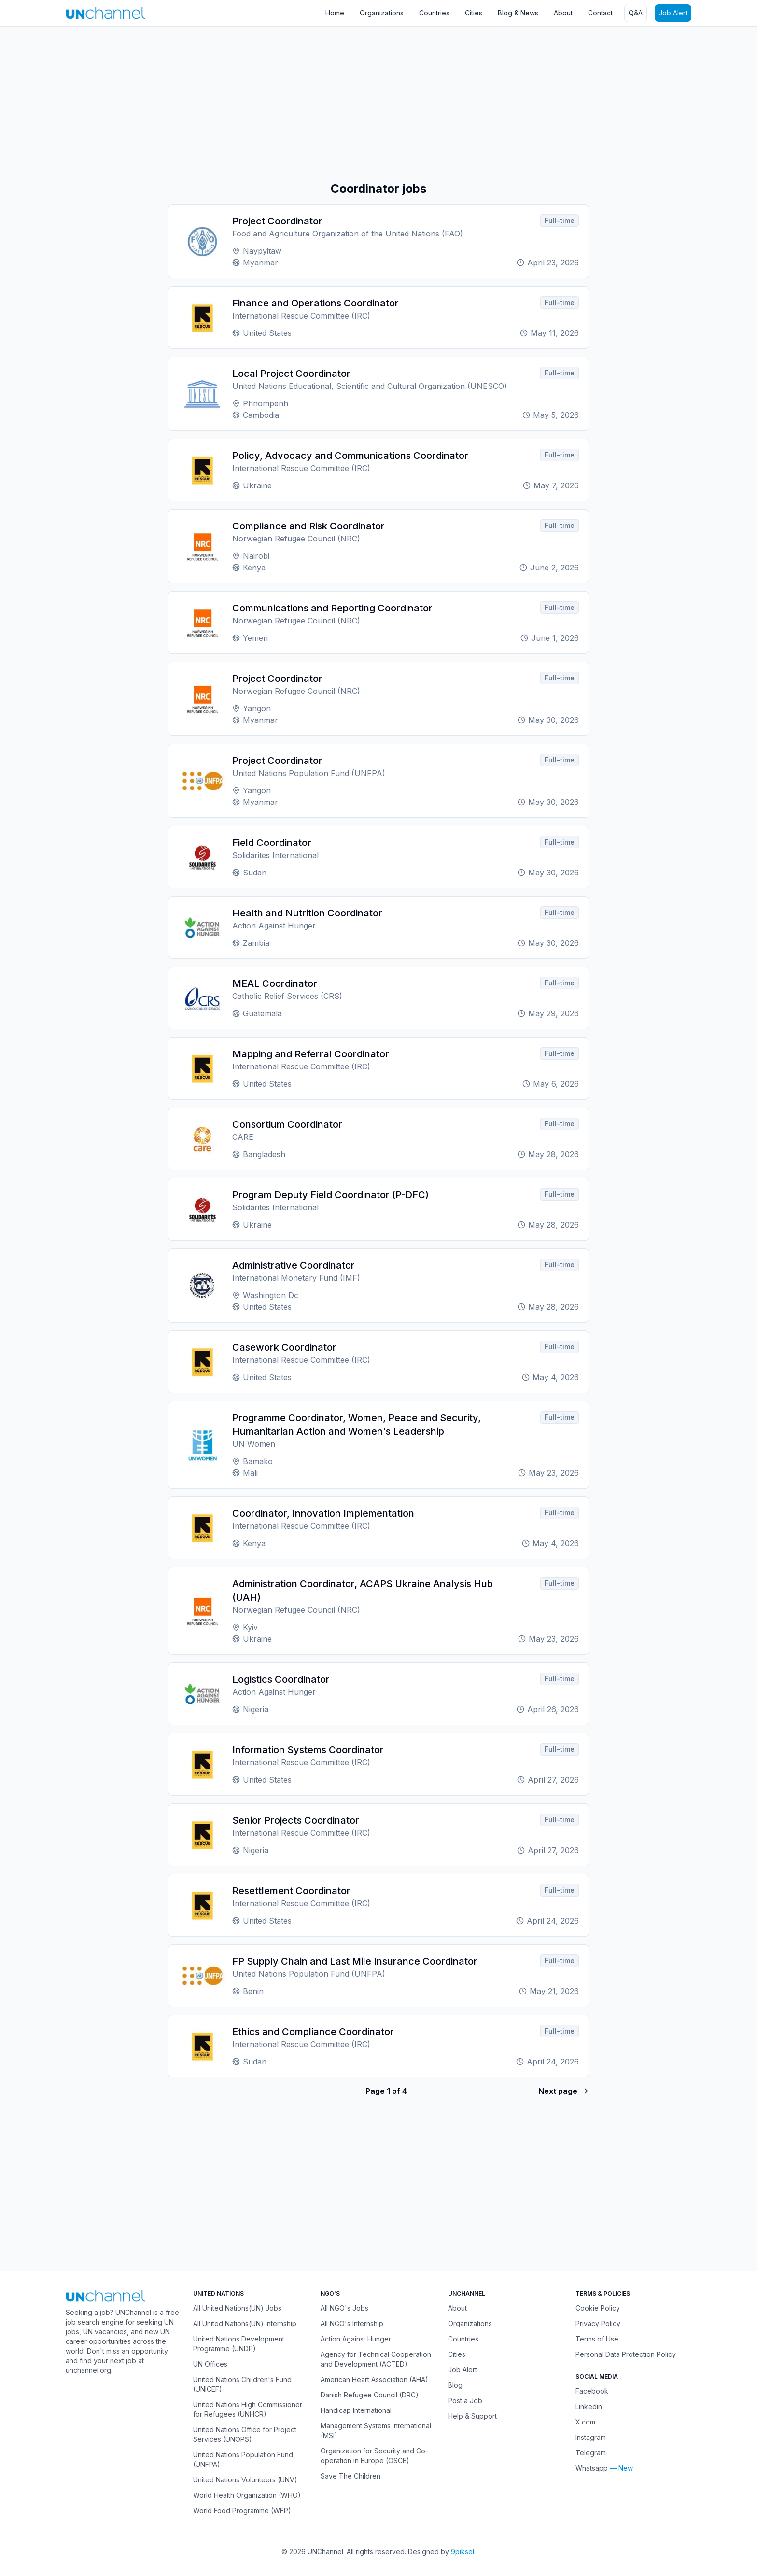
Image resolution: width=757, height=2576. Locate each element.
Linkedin (588, 2406)
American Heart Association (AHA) (374, 2379)
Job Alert (673, 13)
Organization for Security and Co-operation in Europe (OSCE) (374, 2456)
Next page (563, 2091)
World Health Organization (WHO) (247, 2495)
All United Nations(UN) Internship (244, 2323)
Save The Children (350, 2476)
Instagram (590, 2437)
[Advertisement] (289, 103)
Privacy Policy (597, 2323)
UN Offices (210, 2364)
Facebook (591, 2391)
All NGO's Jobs (344, 2308)
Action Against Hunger (356, 2339)
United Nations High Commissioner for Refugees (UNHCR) (247, 2409)
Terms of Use (596, 2339)
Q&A (636, 13)
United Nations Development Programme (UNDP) (238, 2344)
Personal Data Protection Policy (625, 2354)
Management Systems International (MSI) (376, 2430)
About (563, 13)
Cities (473, 13)
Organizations (382, 13)
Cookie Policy (597, 2308)
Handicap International (356, 2410)
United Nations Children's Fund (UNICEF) (242, 2384)
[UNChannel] (105, 13)
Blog (455, 2385)
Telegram (590, 2453)
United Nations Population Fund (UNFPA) (243, 2459)
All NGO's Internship (352, 2323)
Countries (434, 13)
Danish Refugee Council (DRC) (370, 2395)
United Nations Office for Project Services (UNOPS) (244, 2434)
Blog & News (518, 13)
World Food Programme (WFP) (242, 2511)
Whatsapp (591, 2468)
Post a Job (465, 2400)
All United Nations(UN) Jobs (237, 2308)
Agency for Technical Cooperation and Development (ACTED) (376, 2359)
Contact (600, 13)
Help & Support (472, 2416)
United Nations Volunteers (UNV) (245, 2480)
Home (334, 13)
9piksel (462, 2552)
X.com (585, 2422)
